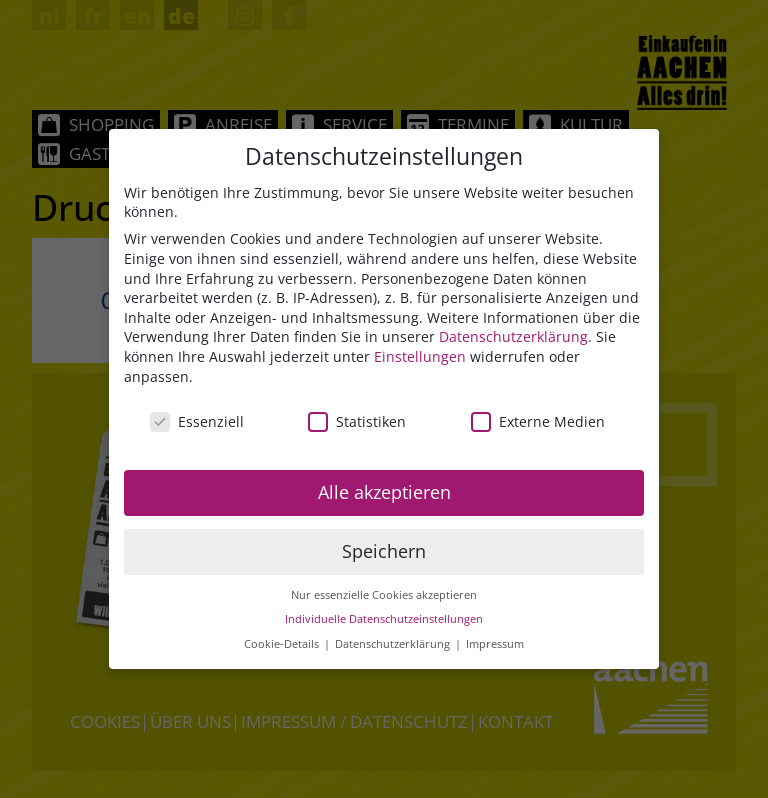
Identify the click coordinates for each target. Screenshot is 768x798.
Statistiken (357, 421)
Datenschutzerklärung (513, 336)
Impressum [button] (495, 644)
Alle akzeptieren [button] (384, 492)
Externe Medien (538, 421)
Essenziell (197, 421)
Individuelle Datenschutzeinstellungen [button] (384, 619)
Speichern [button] (384, 551)
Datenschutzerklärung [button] (394, 644)
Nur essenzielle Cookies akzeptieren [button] (384, 595)
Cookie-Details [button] (283, 644)
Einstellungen (420, 356)
